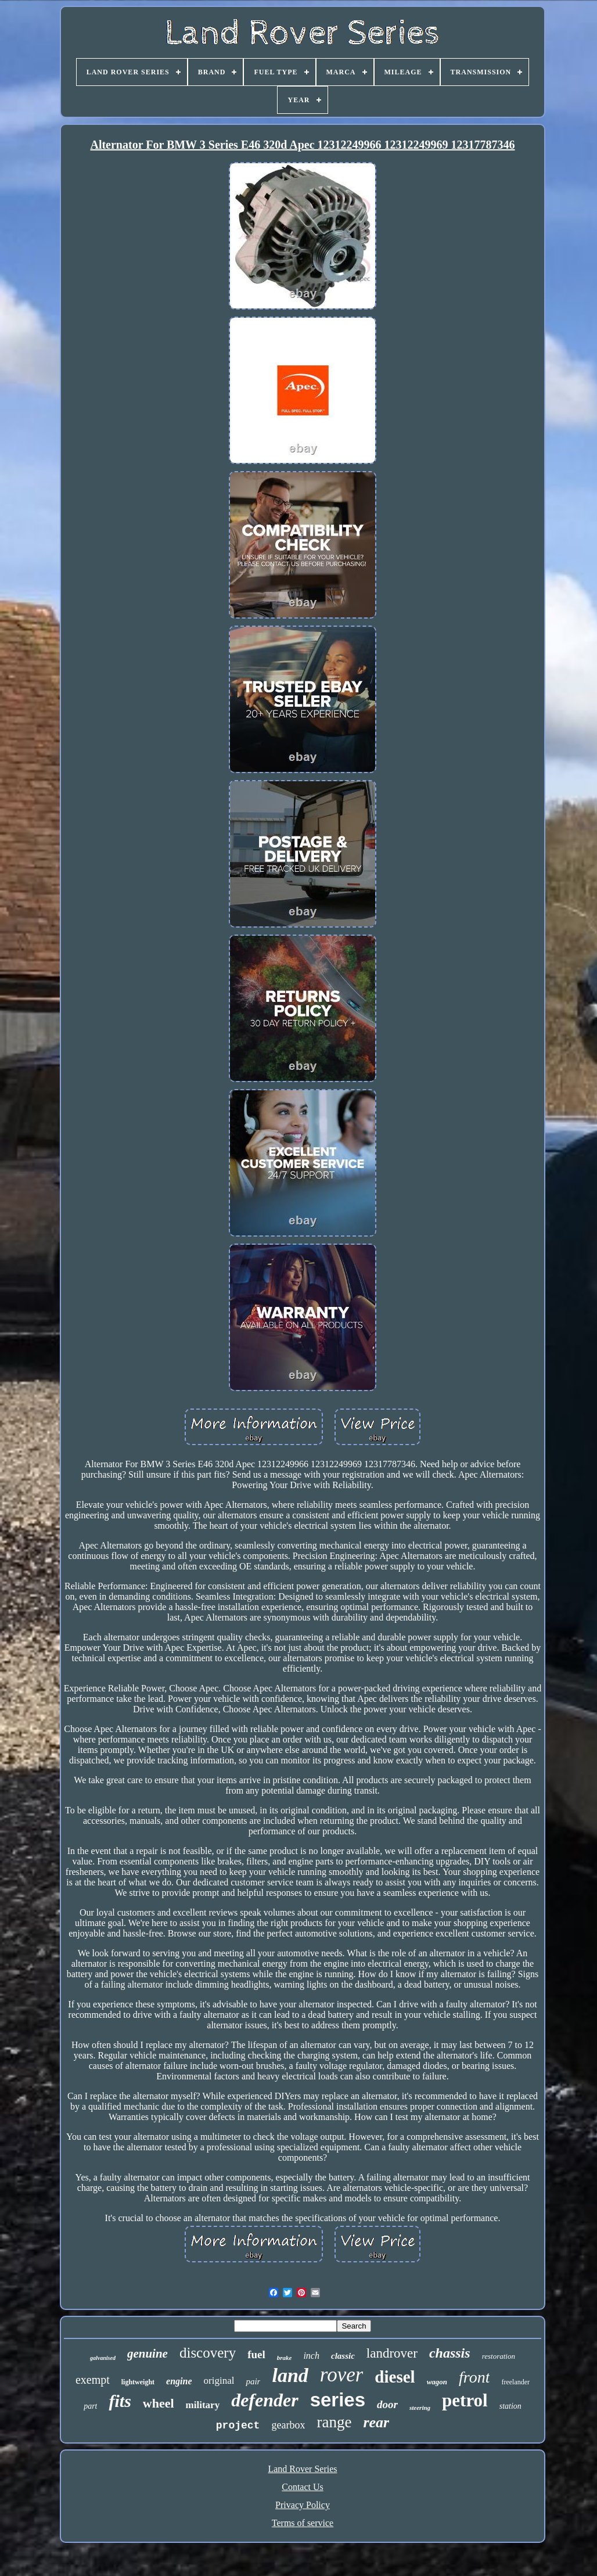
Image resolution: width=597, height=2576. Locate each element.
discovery (207, 2353)
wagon (437, 2381)
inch (311, 2356)
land (290, 2375)
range (334, 2422)
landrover (392, 2353)
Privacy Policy (302, 2505)
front (474, 2377)
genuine (147, 2354)
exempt (92, 2379)
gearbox (288, 2425)
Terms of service (302, 2523)
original (219, 2380)
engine (179, 2381)
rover (342, 2374)
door (387, 2404)
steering (419, 2407)
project (238, 2425)
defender (264, 2400)
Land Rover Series (302, 2469)
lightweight (137, 2382)
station (510, 2406)
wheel (158, 2403)
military (203, 2404)
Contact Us (302, 2487)
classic (343, 2356)
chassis (449, 2353)
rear (376, 2422)
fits (120, 2400)
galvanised (103, 2358)
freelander (515, 2382)
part (90, 2406)
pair (253, 2381)
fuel (256, 2354)
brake (284, 2357)
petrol (465, 2400)
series (337, 2399)
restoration (498, 2356)
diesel (395, 2376)
